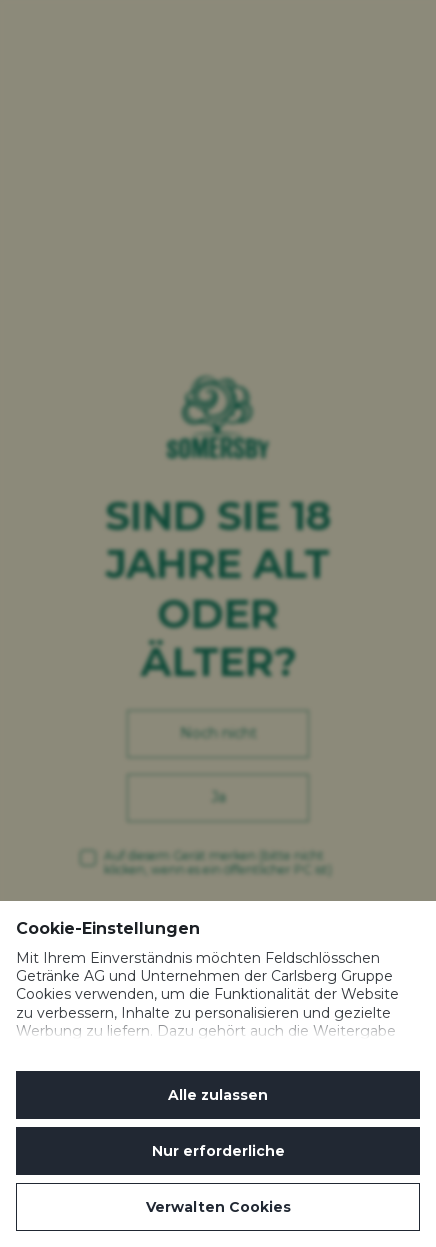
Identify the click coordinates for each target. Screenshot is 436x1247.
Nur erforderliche (218, 1151)
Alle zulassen (218, 1095)
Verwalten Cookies (218, 1207)
